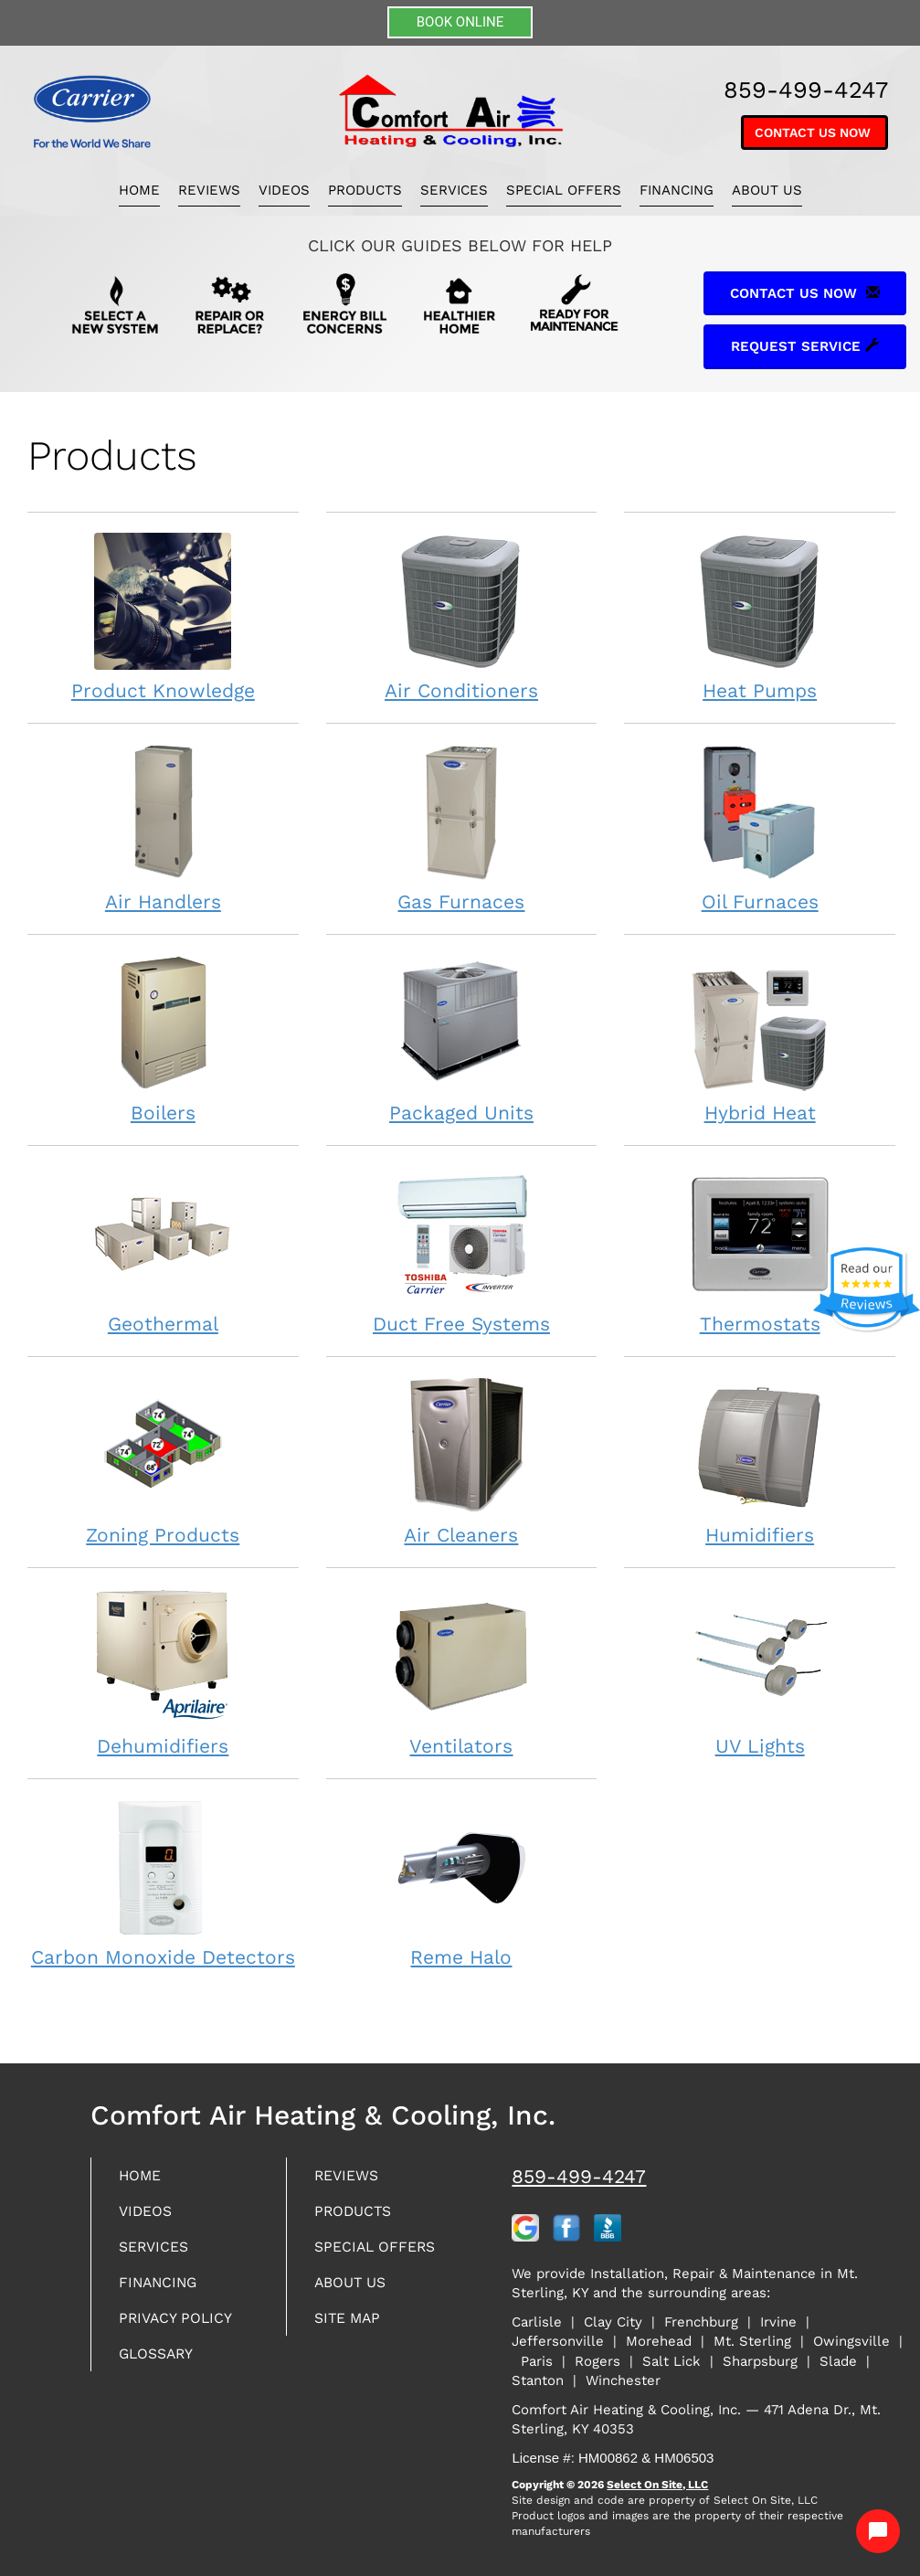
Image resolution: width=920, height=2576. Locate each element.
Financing (677, 190)
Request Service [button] (805, 346)
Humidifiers (759, 1460)
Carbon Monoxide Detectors (163, 1882)
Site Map (352, 2326)
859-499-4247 (579, 2176)
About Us (767, 190)
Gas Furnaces (461, 827)
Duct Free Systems (461, 1249)
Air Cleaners (461, 1460)
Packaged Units (461, 1038)
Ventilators (461, 1671)
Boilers (163, 1038)
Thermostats (759, 1249)
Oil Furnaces (759, 827)
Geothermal (163, 1249)
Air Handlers (163, 827)
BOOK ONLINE (460, 22)
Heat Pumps (759, 616)
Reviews (209, 190)
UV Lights (759, 1671)
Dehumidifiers (163, 1671)
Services (454, 190)
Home (139, 190)
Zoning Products (163, 1460)
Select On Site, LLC (657, 2484)
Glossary (162, 2363)
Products (365, 190)
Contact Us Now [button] (814, 132)
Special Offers (563, 190)
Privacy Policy (183, 2326)
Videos (284, 190)
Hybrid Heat (759, 1038)
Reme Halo (461, 1882)
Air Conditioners (461, 616)
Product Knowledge (163, 616)
